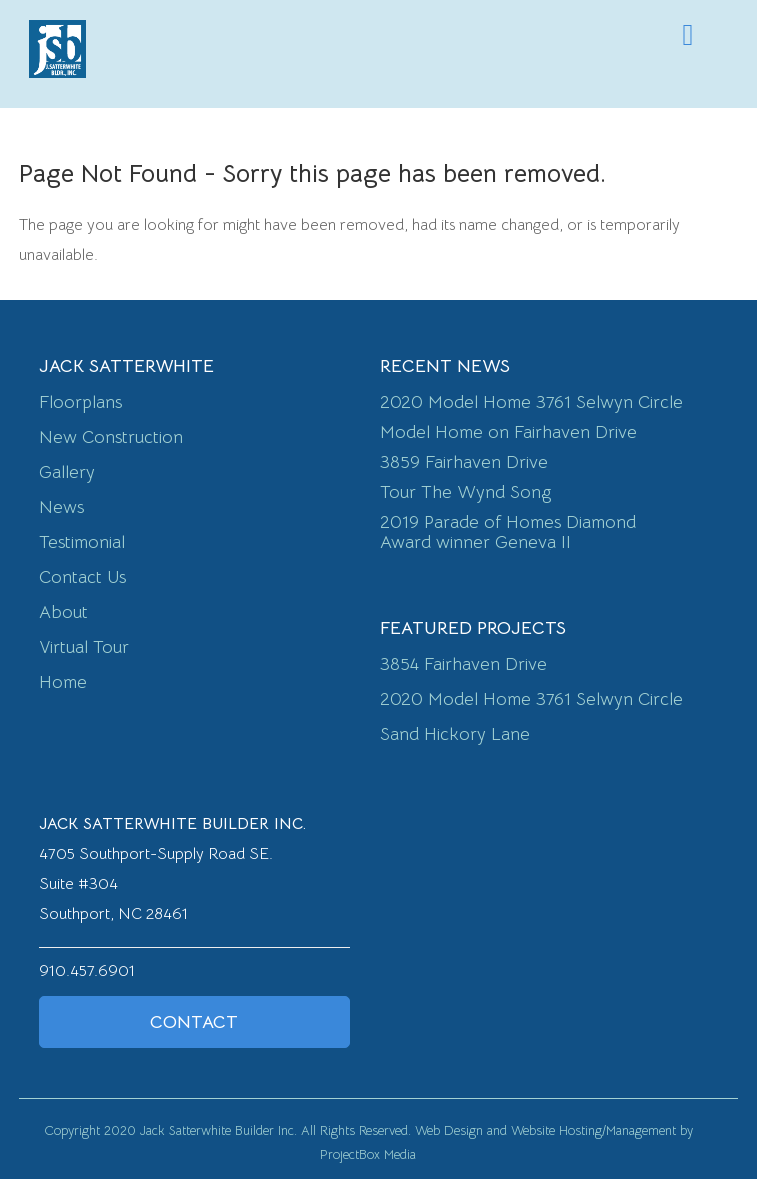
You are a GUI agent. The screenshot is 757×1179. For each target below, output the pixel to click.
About (63, 612)
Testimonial (82, 542)
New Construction (111, 437)
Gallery (67, 472)
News (61, 507)
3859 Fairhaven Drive (464, 462)
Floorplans (80, 402)
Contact (194, 1022)
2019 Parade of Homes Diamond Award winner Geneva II (508, 532)
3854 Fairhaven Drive (463, 664)
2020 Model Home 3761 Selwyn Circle (531, 402)
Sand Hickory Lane (455, 734)
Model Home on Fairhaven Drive (508, 432)
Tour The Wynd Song (465, 492)
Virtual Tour (84, 647)
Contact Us (82, 577)
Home (63, 682)
